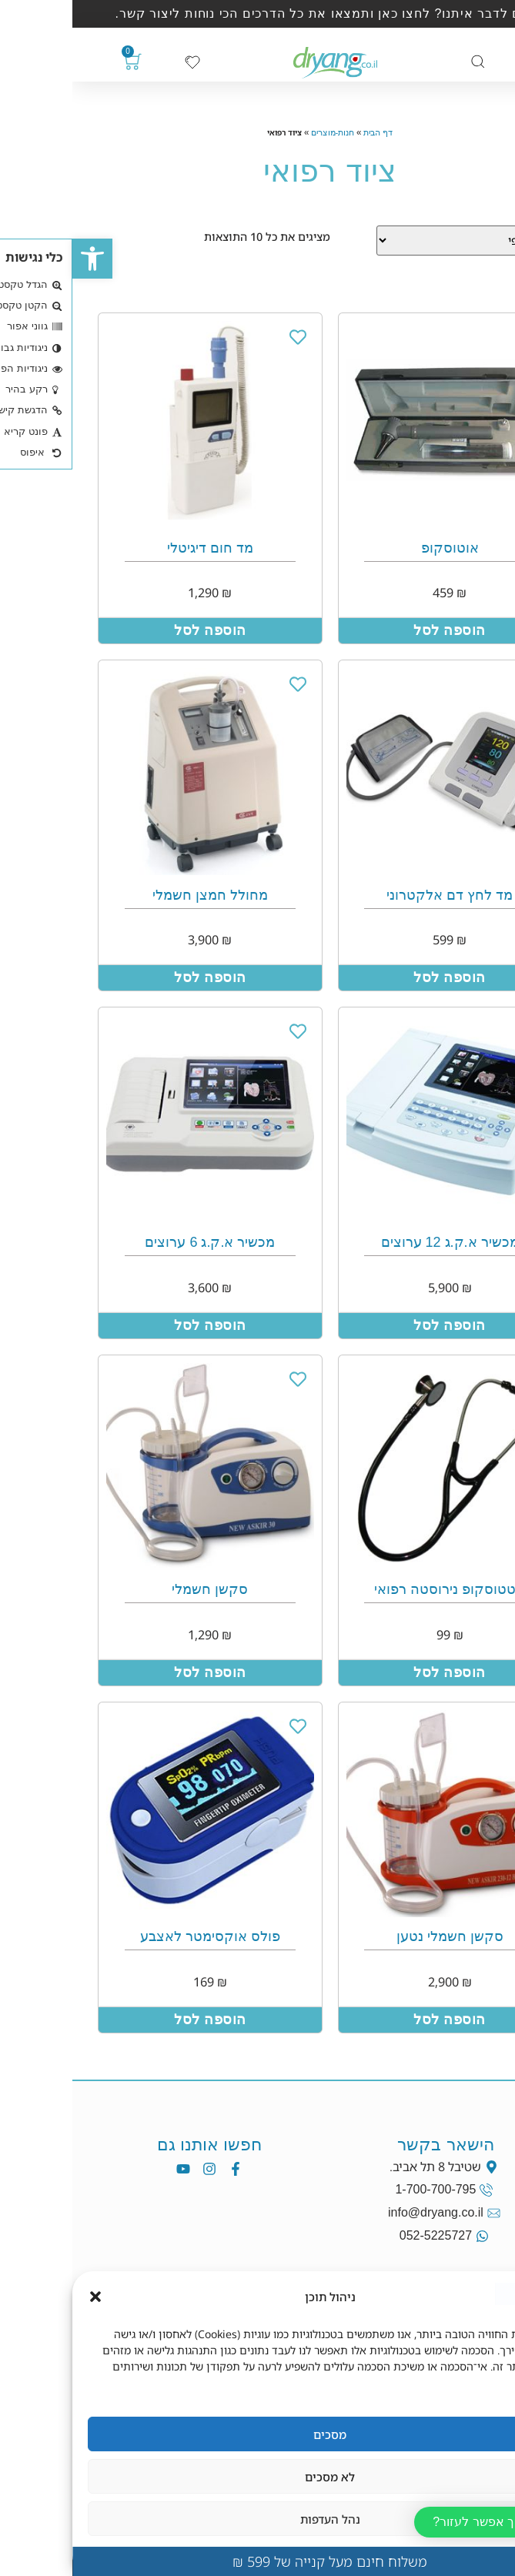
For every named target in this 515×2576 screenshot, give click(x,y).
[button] (20, 259)
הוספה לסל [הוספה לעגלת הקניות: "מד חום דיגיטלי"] (138, 630)
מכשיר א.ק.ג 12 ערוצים (377, 1242)
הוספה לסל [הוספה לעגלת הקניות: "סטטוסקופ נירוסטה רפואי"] (377, 1672)
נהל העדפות (258, 2519)
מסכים (257, 2434)
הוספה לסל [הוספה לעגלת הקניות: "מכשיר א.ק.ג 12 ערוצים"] (377, 1325)
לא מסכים (257, 2476)
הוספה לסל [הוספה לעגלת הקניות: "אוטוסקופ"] (377, 630)
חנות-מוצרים (261, 132)
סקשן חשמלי (137, 1589)
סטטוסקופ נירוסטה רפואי (377, 1589)
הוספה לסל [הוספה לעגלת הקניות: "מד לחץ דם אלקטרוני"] (377, 977)
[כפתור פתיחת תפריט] (464, 63)
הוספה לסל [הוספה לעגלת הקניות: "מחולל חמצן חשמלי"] (138, 977)
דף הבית (305, 132)
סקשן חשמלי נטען (377, 1936)
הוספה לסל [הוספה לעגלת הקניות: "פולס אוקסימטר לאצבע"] (138, 2019)
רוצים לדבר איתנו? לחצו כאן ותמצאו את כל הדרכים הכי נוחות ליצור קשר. (258, 13)
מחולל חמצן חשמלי (138, 895)
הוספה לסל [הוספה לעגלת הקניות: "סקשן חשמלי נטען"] (377, 2019)
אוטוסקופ (377, 548)
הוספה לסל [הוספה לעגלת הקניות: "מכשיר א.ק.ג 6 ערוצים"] (138, 1325)
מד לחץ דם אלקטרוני (377, 895)
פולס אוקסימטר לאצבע (138, 1936)
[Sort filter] (397, 241)
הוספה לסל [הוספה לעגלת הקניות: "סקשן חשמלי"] (138, 1672)
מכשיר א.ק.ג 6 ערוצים (137, 1242)
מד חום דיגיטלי (138, 548)
